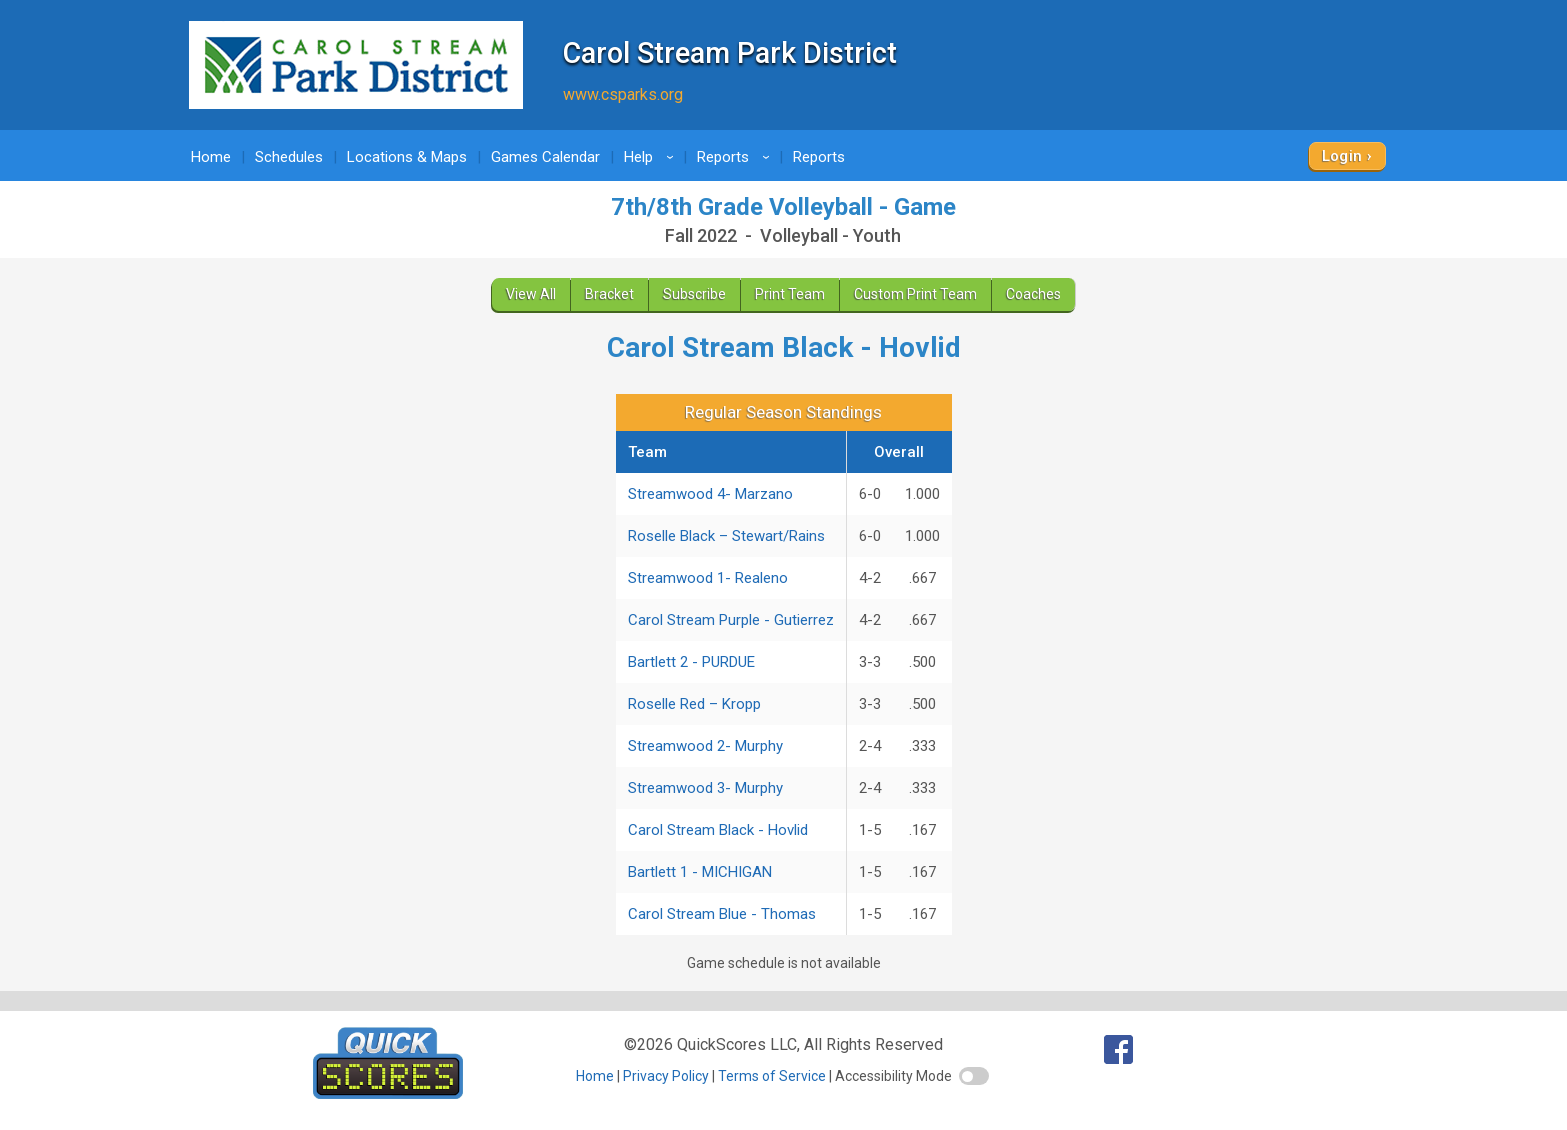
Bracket (609, 294)
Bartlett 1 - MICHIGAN (700, 872)
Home (211, 157)
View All (531, 294)
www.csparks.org (623, 94)
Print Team (790, 294)
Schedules (289, 157)
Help (652, 157)
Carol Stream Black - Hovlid (718, 830)
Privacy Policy (666, 1076)
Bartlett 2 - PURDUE (691, 662)
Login (1342, 156)
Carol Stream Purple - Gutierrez (731, 620)
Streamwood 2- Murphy (705, 746)
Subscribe (694, 294)
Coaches (1033, 294)
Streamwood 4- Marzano (710, 494)
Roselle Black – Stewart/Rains (726, 536)
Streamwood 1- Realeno (708, 578)
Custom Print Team (915, 294)
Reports (736, 157)
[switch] (974, 1076)
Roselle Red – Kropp (694, 704)
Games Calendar (545, 157)
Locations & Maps (407, 157)
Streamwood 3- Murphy (705, 788)
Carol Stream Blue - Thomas (722, 914)
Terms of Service (772, 1076)
